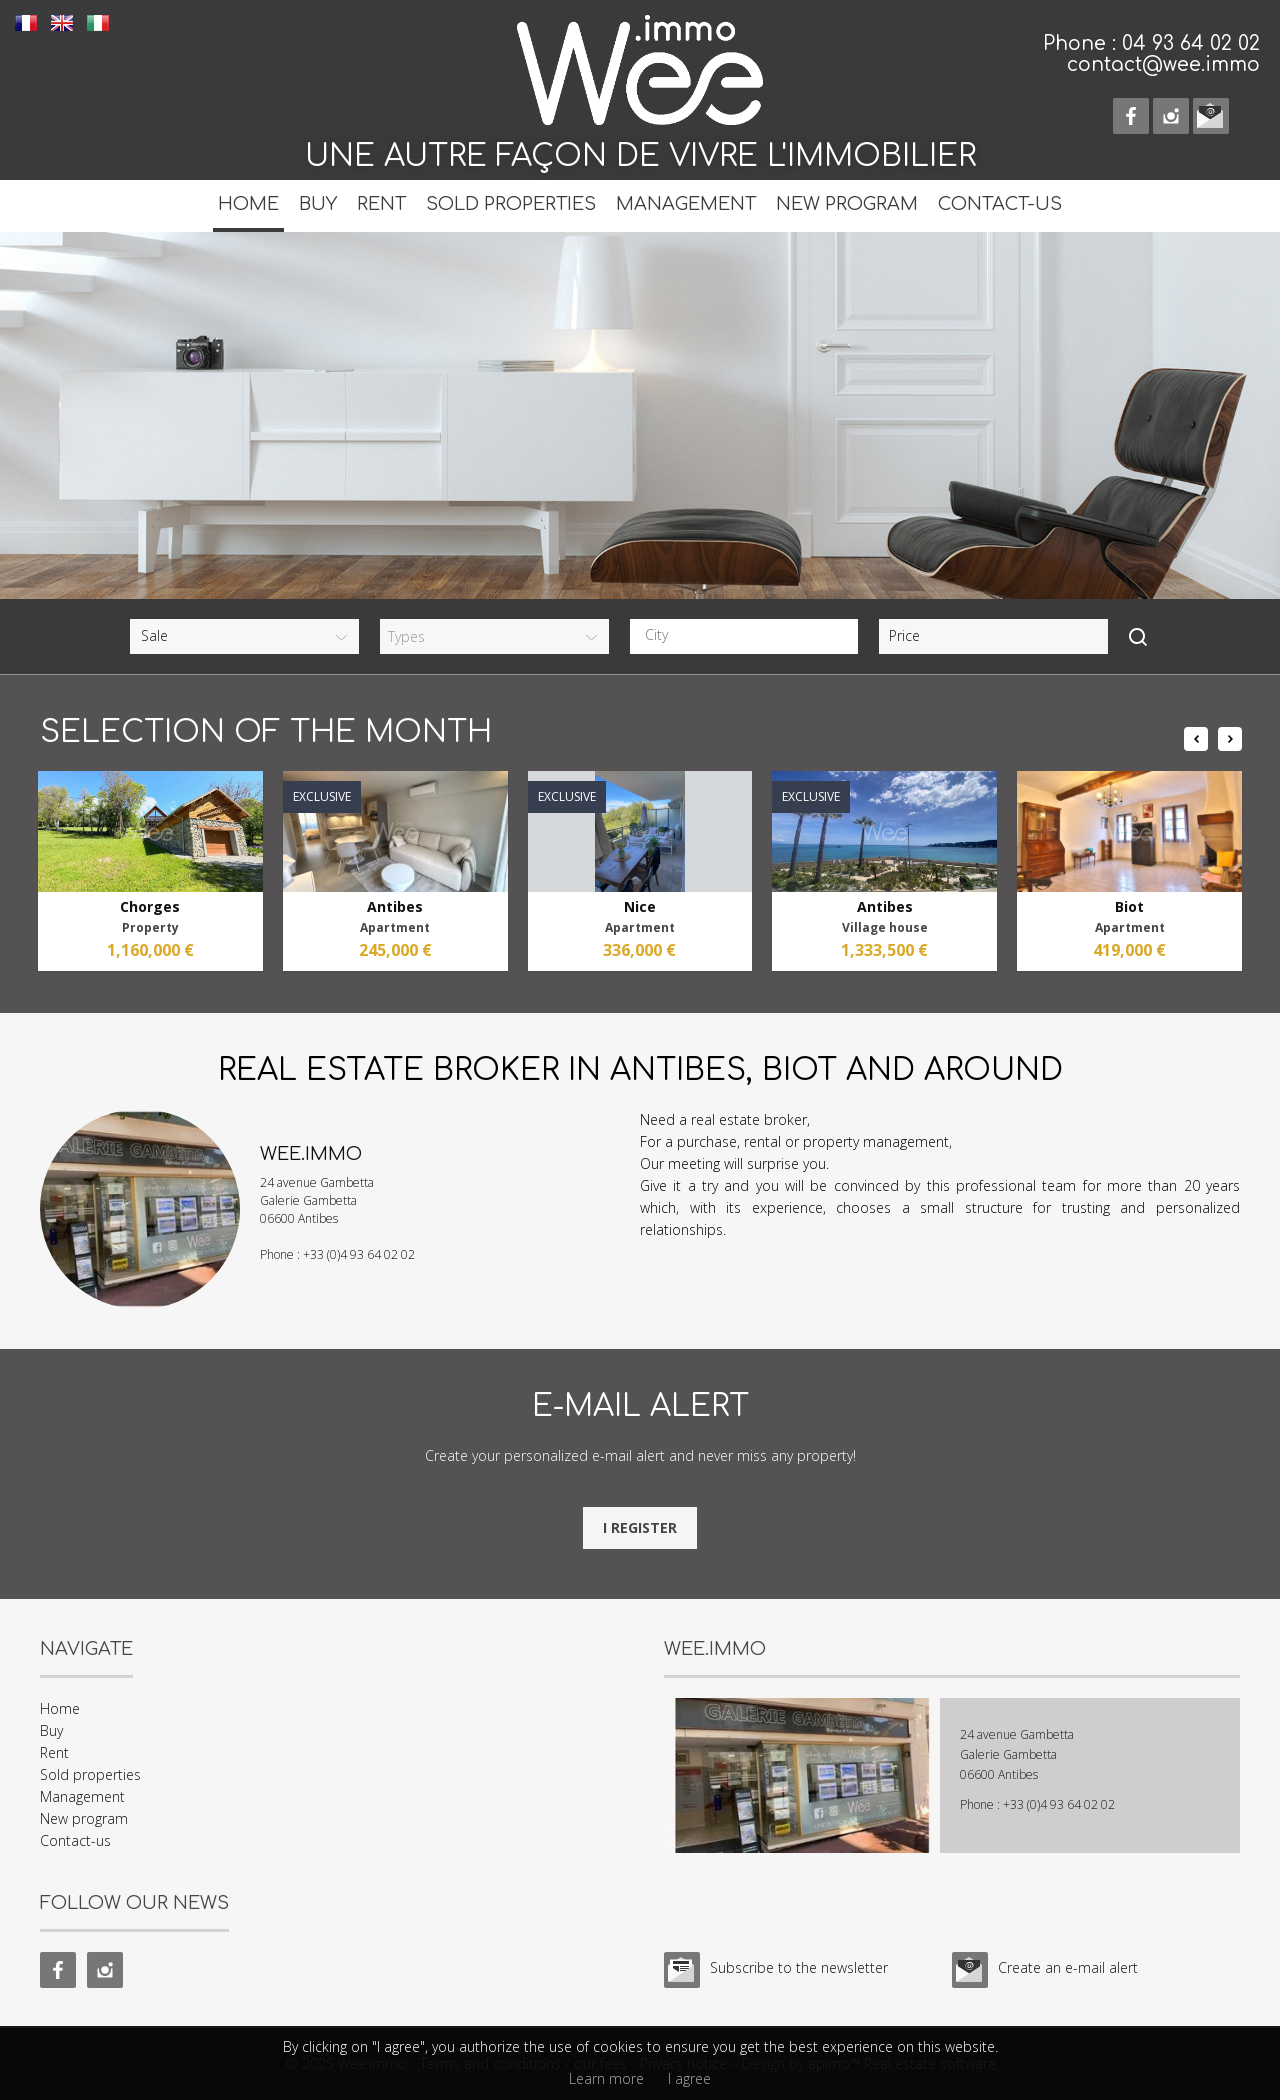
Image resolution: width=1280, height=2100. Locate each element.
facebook (1131, 116)
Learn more (606, 2078)
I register (640, 1527)
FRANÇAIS (26, 22)
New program (847, 204)
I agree (689, 2078)
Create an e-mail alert (1068, 1967)
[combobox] (744, 636)
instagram (1171, 116)
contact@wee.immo (1163, 64)
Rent (381, 204)
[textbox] (749, 635)
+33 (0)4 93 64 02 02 (359, 1254)
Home (248, 204)
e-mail (1211, 116)
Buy (318, 204)
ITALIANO (98, 22)
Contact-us (1000, 204)
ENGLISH (62, 22)
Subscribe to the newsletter (799, 1967)
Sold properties (511, 204)
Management (686, 204)
